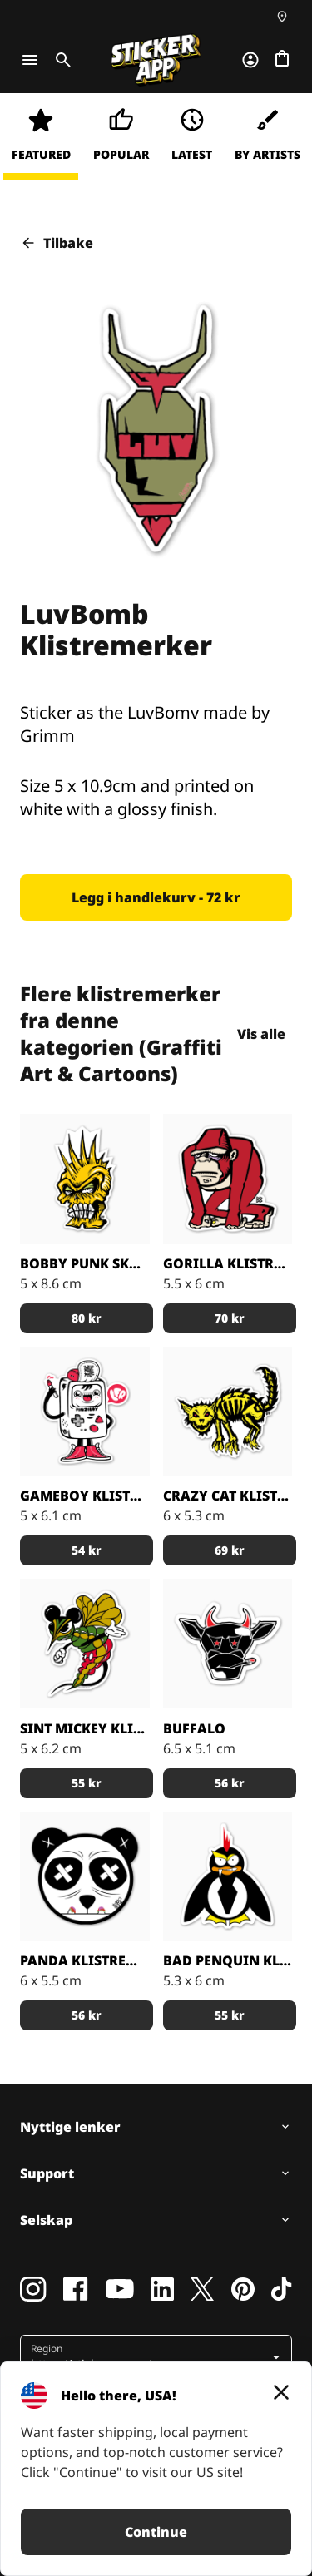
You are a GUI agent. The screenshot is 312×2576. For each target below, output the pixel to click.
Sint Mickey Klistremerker (85, 1728)
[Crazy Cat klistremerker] (228, 1411)
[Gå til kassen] (282, 60)
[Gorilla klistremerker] (228, 1179)
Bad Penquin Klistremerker (228, 1960)
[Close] (281, 2392)
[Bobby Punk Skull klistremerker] (85, 1179)
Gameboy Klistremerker (85, 1495)
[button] (156, 897)
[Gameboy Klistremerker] (85, 1411)
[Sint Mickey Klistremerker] (85, 1643)
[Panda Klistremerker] (85, 1876)
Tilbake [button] (56, 243)
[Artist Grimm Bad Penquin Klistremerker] (228, 1876)
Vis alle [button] (265, 1034)
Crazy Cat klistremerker (228, 1495)
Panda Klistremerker (85, 1960)
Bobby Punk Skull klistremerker (85, 1263)
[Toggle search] (60, 60)
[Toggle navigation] (30, 60)
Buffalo (194, 1728)
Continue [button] (156, 2532)
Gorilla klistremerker (228, 1263)
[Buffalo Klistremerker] (228, 1643)
